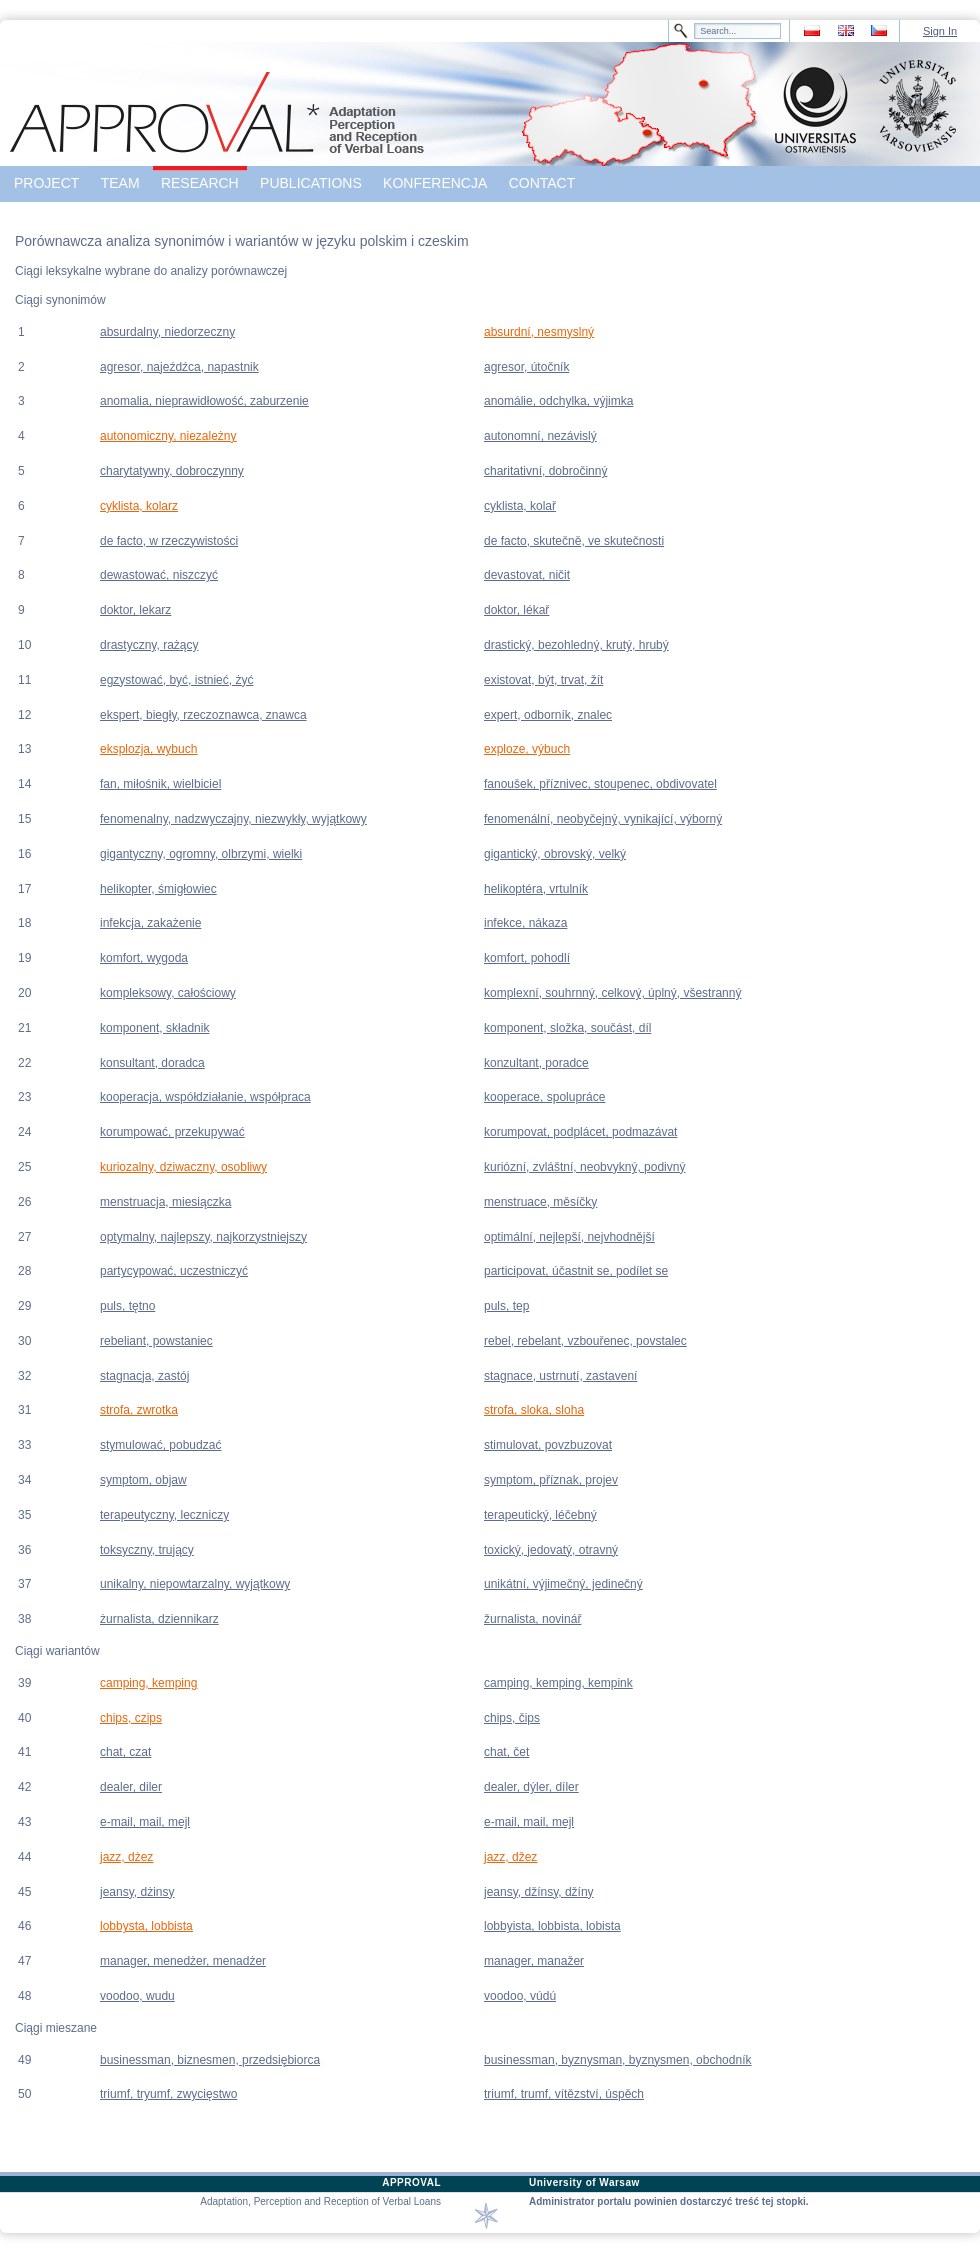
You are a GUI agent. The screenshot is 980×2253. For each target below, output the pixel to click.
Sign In (940, 31)
